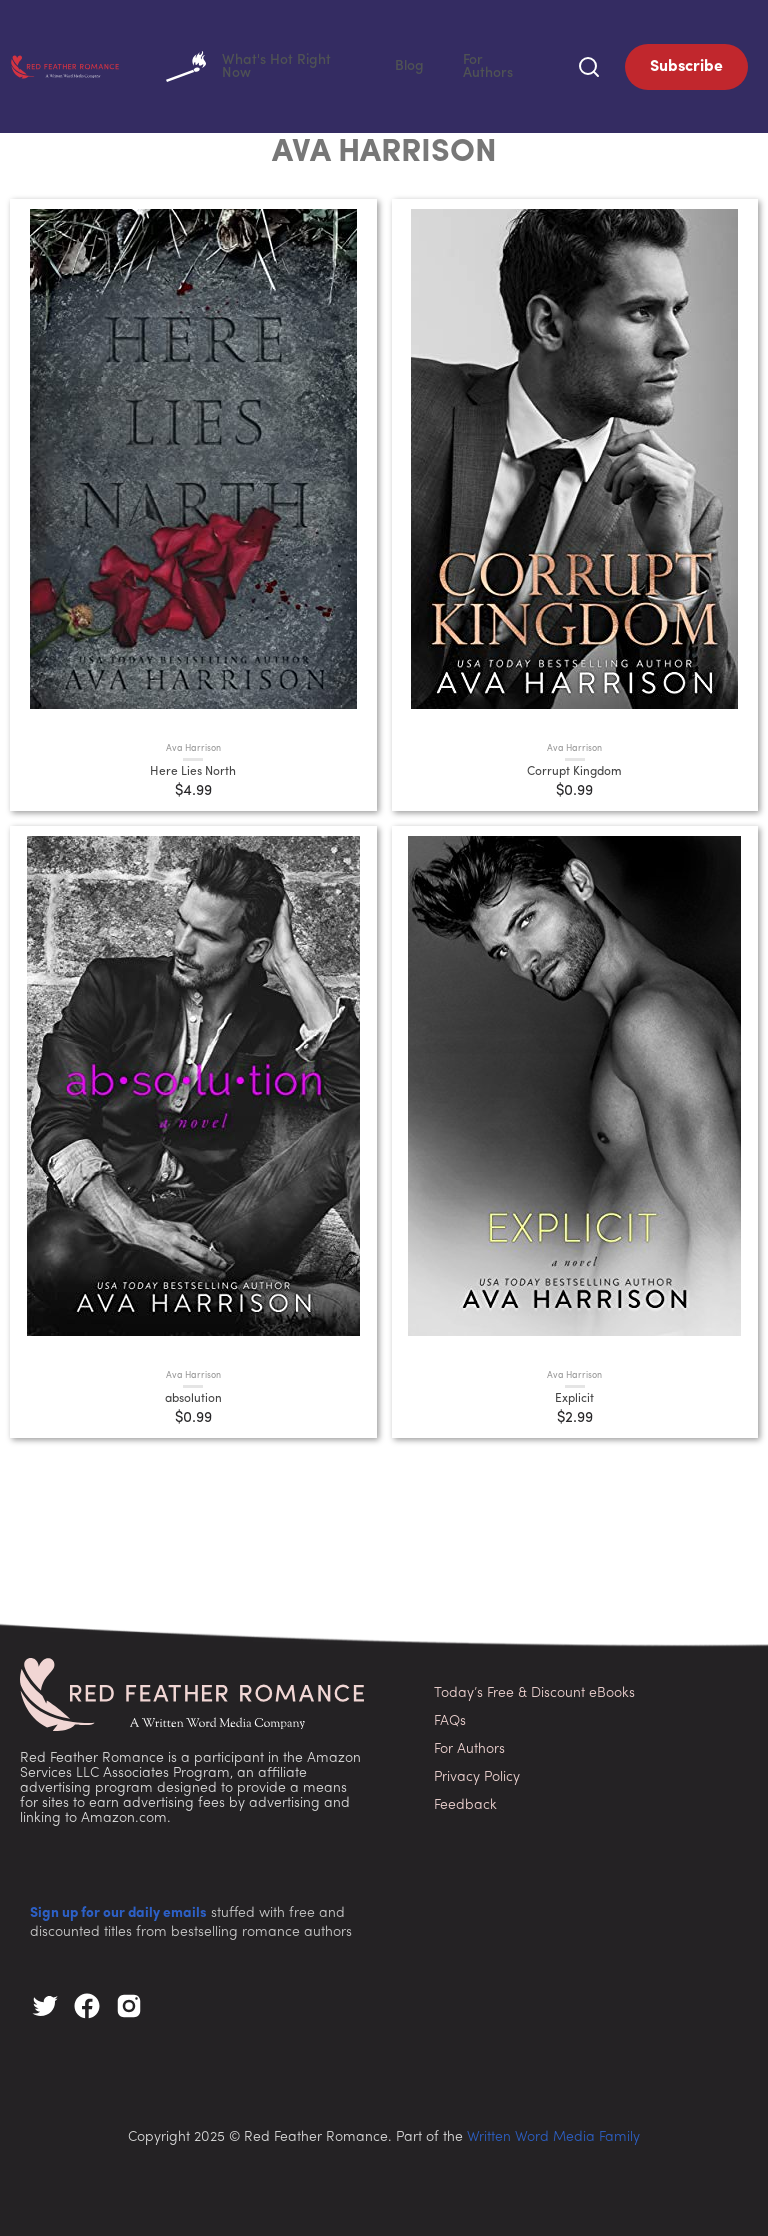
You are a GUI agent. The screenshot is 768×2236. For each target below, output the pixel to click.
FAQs (450, 1717)
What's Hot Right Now (328, 65)
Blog (449, 64)
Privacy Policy (477, 1773)
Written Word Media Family (553, 2134)
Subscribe (686, 65)
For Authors (511, 64)
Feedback (465, 1801)
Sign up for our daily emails (118, 1910)
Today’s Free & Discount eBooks (534, 1689)
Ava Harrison (193, 745)
